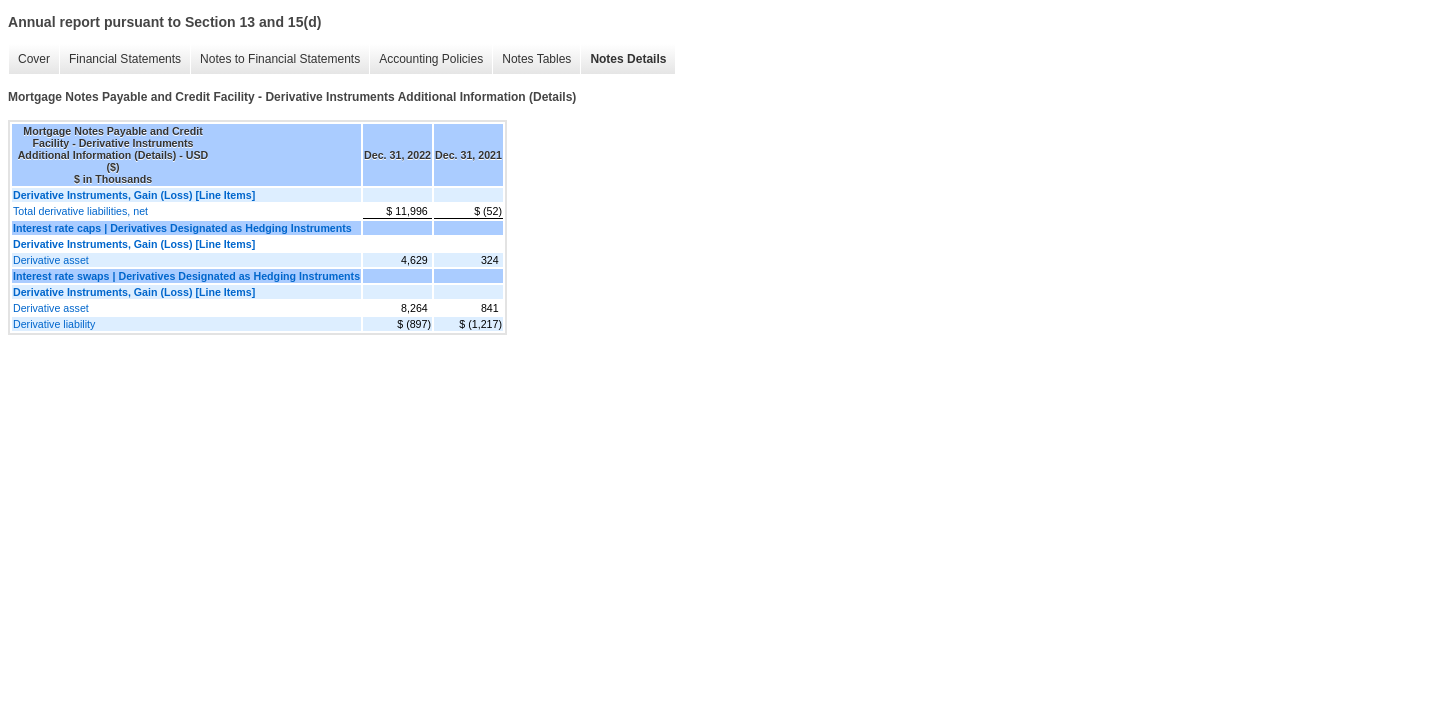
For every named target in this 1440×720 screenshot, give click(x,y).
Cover (34, 59)
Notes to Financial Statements (280, 59)
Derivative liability (54, 324)
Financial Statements (125, 59)
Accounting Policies (431, 59)
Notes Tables (536, 59)
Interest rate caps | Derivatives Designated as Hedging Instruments (182, 228)
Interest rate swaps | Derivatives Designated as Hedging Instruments (186, 276)
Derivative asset (51, 260)
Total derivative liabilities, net (80, 211)
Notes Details (628, 59)
